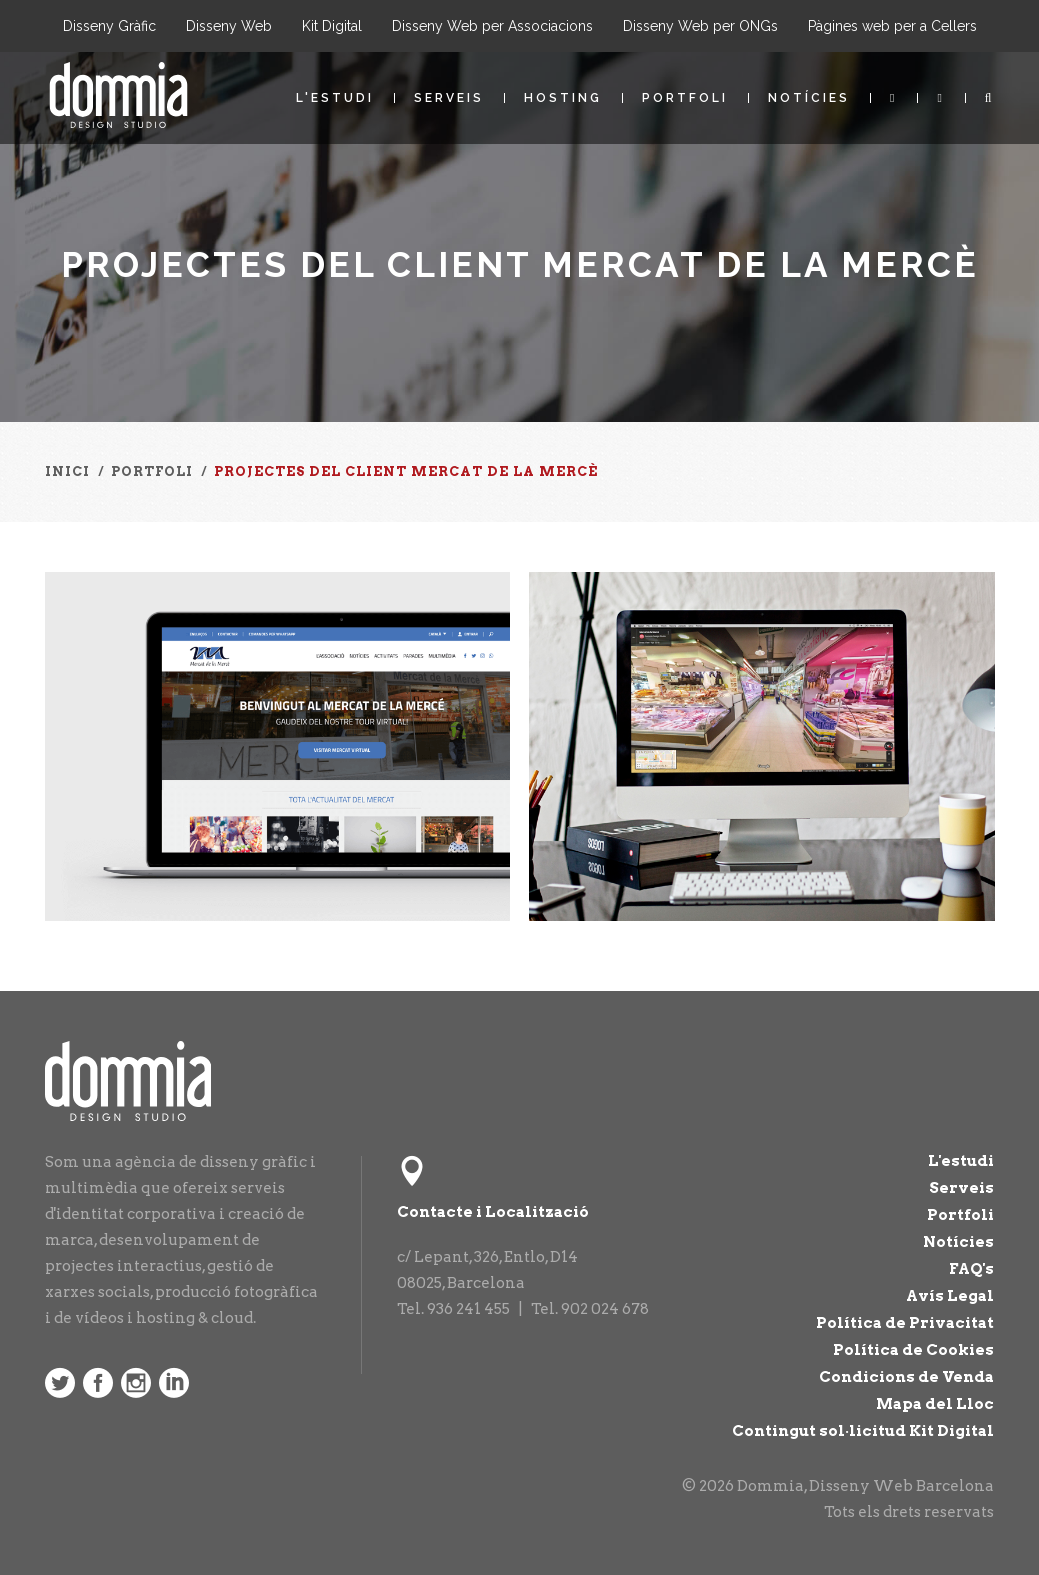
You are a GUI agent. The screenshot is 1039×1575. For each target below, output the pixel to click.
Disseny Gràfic (109, 26)
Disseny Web (229, 26)
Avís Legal (950, 1296)
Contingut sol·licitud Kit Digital (863, 1431)
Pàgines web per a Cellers (892, 26)
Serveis (449, 98)
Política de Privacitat (905, 1323)
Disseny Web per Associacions (492, 26)
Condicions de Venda (906, 1377)
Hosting (563, 98)
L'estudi (335, 98)
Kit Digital (332, 26)
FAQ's (971, 1269)
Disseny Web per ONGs (700, 26)
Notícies (809, 98)
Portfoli (685, 98)
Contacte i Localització (493, 1212)
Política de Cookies (913, 1350)
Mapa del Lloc (935, 1404)
